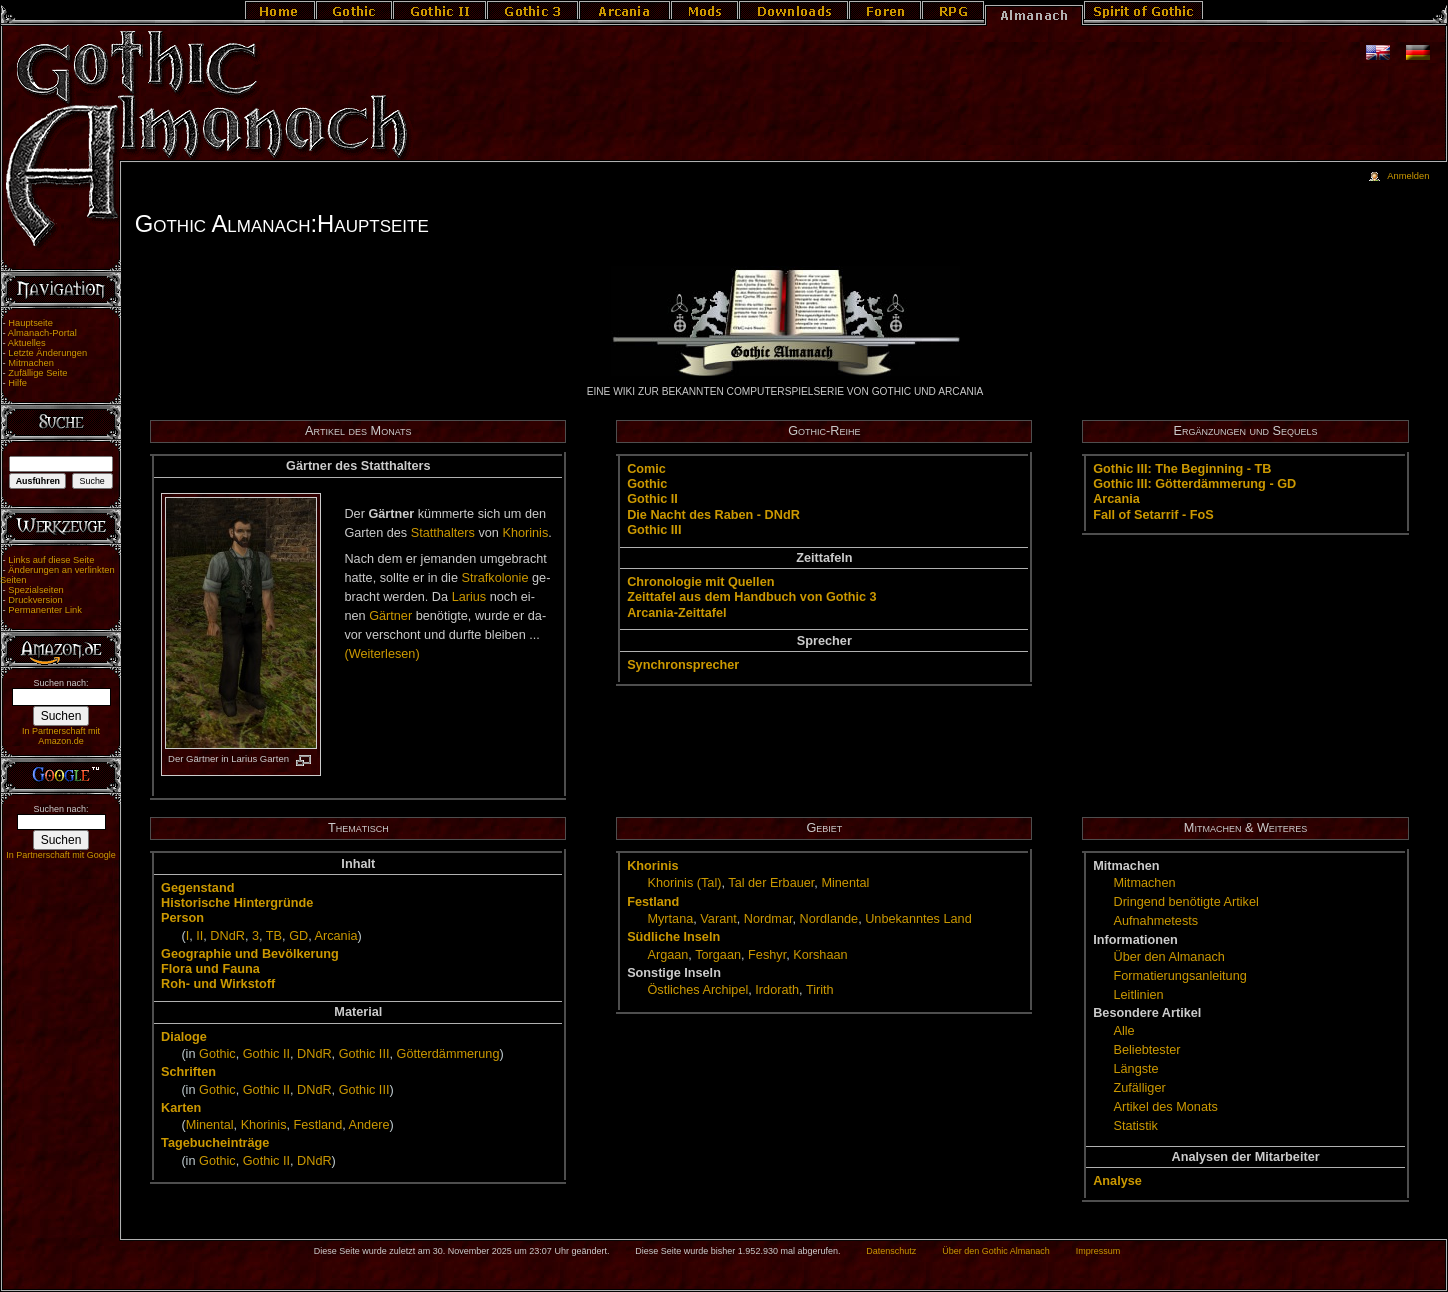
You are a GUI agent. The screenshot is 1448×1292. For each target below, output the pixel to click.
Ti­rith (820, 990)
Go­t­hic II (652, 499)
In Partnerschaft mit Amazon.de (61, 736)
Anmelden (1408, 176)
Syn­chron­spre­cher (683, 665)
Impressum (1098, 1251)
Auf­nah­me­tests (1155, 921)
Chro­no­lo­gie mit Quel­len (700, 582)
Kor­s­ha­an (820, 955)
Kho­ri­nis (525, 533)
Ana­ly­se (1117, 1181)
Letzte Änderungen (47, 353)
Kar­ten (181, 1108)
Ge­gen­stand (197, 888)
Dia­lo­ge (184, 1037)
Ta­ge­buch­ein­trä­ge (215, 1143)
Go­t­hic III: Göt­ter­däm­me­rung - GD (1194, 484)
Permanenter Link (45, 610)
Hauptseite (30, 323)
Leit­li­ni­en (1138, 995)
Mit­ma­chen (1144, 883)
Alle (1123, 1031)
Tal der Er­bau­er (771, 883)
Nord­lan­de (829, 919)
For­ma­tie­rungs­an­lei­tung (1179, 976)
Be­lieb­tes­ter (1146, 1050)
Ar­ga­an (667, 955)
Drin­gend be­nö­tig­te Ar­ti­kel (1185, 902)
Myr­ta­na (670, 919)
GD (298, 936)
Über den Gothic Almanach (996, 1251)
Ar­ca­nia (1116, 499)
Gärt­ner (390, 616)
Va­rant (718, 919)
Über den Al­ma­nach (1168, 957)
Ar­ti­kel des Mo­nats (1165, 1107)
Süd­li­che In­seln (673, 937)
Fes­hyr (767, 955)
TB (274, 936)
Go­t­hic (647, 484)
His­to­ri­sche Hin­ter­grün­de (237, 903)
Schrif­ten (188, 1072)
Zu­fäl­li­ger (1139, 1088)
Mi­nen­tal (210, 1125)
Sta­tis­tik (1135, 1126)
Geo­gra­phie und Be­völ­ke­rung (250, 954)
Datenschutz (891, 1251)
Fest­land (318, 1125)
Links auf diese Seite (51, 560)
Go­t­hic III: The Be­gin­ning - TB (1182, 469)
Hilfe (17, 383)
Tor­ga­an (718, 955)
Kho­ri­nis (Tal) (684, 883)
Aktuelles (27, 343)
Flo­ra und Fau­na (210, 969)
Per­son (182, 918)
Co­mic (646, 469)
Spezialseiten (36, 590)
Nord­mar (768, 919)
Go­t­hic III (654, 530)
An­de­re (369, 1125)
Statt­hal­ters (443, 533)
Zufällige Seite (37, 373)
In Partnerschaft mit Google (61, 855)
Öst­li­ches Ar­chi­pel (697, 990)
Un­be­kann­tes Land (918, 919)
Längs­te (1135, 1069)
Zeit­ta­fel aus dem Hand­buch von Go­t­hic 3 (752, 597)
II (199, 936)
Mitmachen (31, 363)
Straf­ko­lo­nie (495, 578)
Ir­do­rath (777, 990)
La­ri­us (469, 597)
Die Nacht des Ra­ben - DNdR (713, 515)
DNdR (227, 936)
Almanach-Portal (42, 333)
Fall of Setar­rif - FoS (1153, 515)
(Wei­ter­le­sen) (381, 654)
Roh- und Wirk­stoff (218, 984)
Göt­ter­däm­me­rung (448, 1054)
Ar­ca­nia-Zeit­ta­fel (676, 613)
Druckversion (35, 600)
